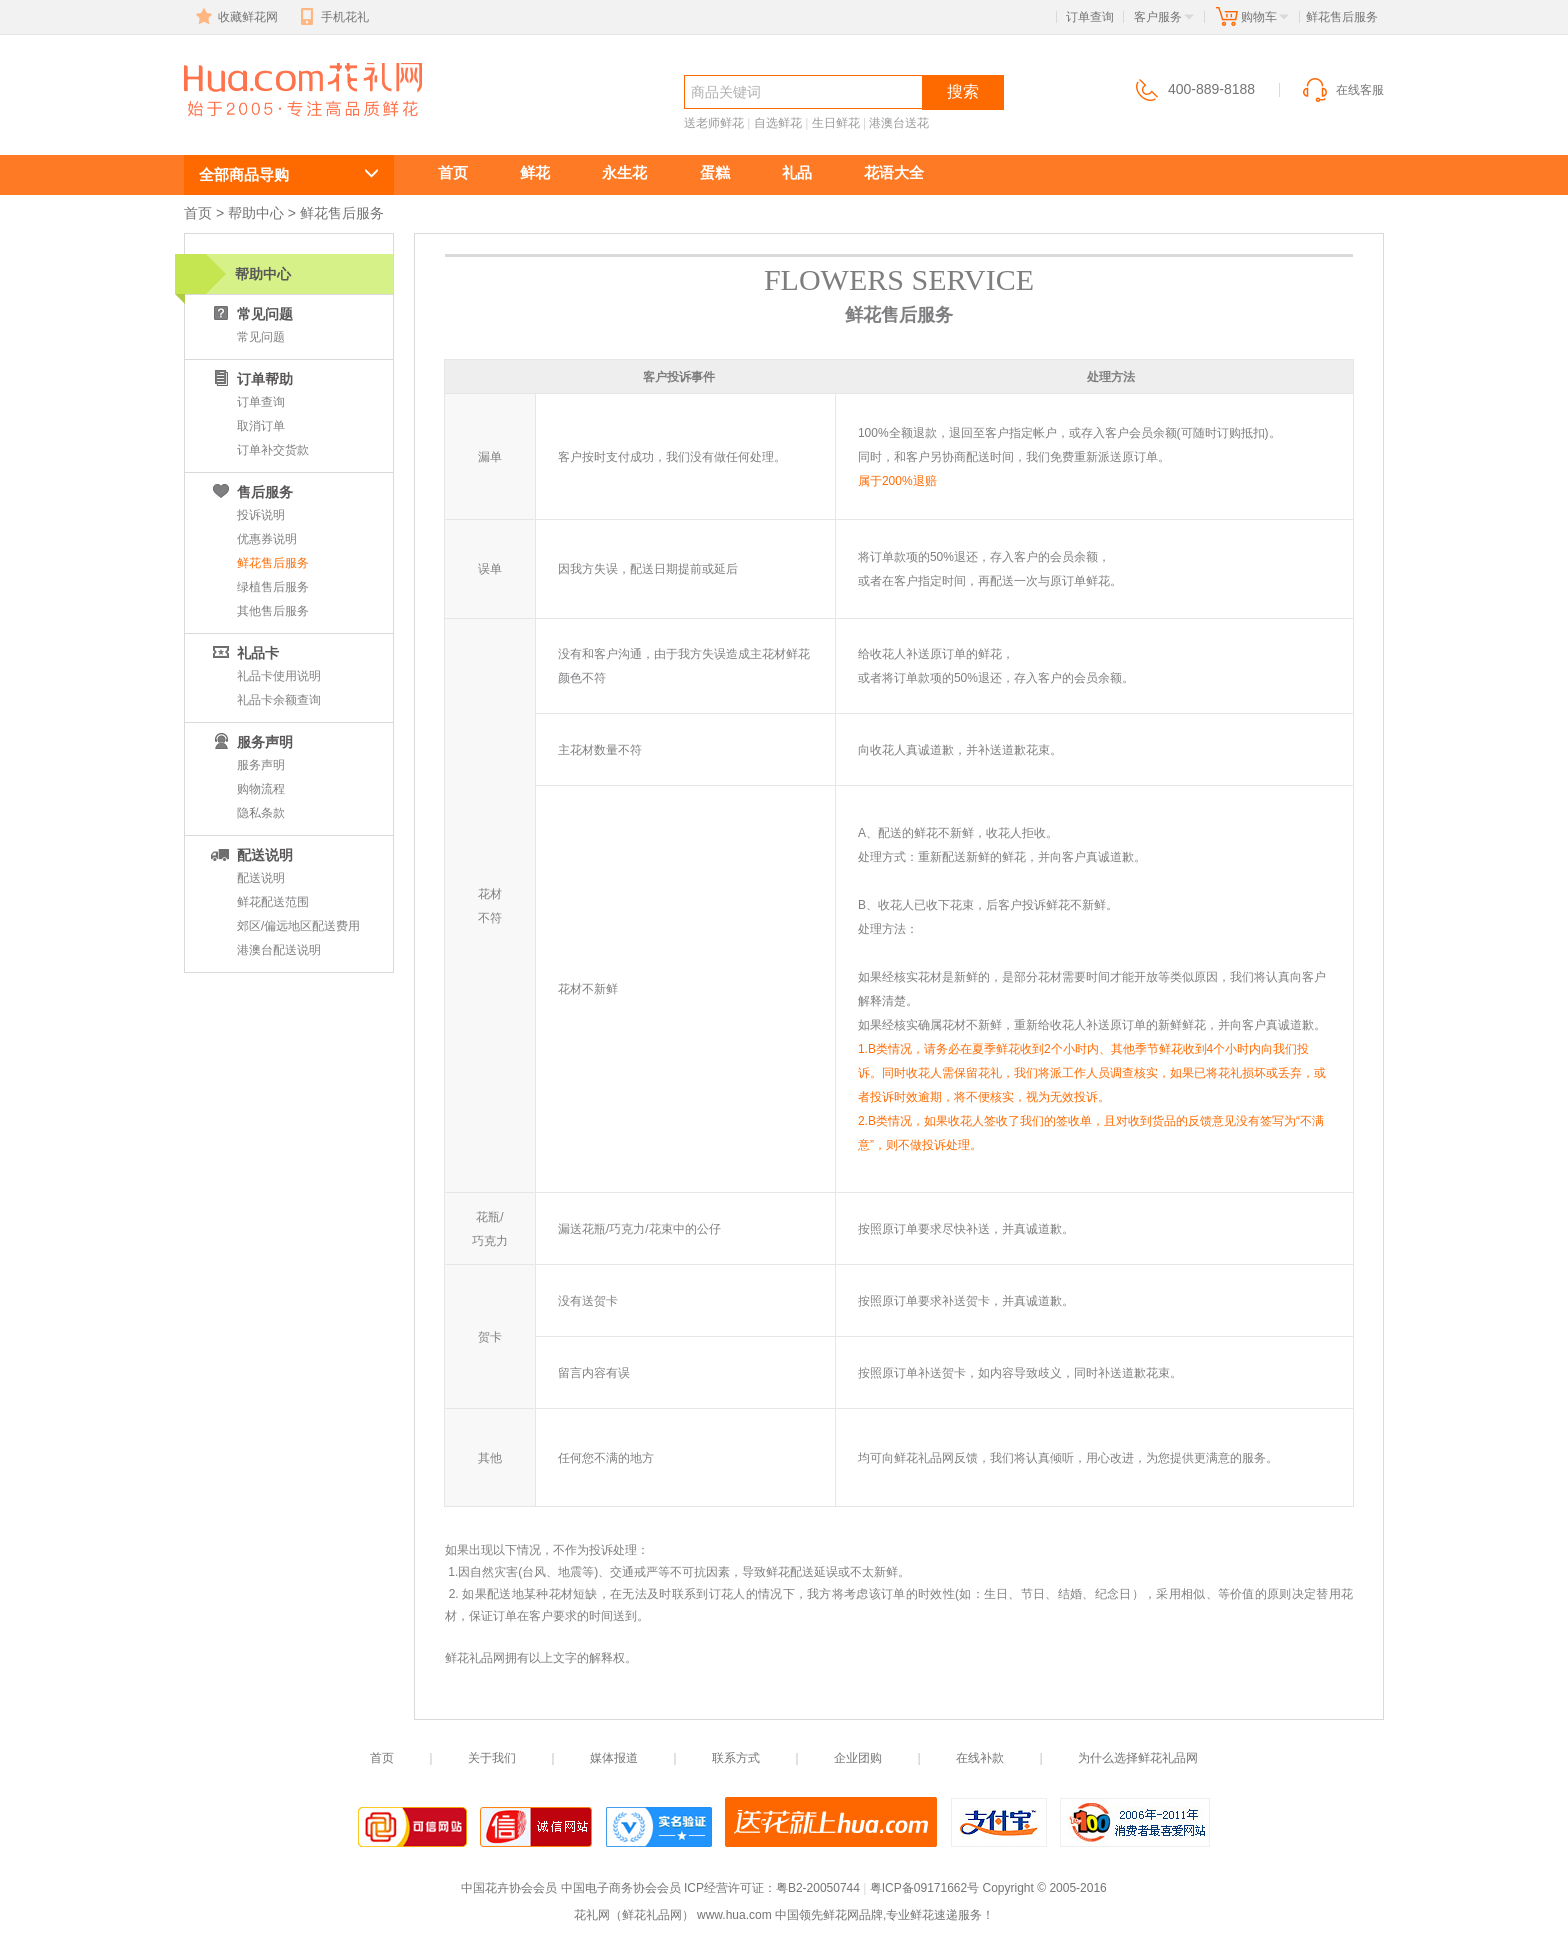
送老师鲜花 (714, 123)
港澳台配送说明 (279, 950)
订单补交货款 (273, 450)
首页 (453, 172)
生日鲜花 (836, 123)
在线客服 (1342, 90)
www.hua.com (734, 1915)
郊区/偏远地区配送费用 (298, 926)
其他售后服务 (273, 611)
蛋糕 (715, 172)
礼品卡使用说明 (279, 676)
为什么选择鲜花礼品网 (1138, 1758)
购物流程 (261, 789)
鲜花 (535, 172)
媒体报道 (614, 1758)
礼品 (797, 172)
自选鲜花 (778, 123)
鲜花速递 (256, 126)
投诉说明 (261, 515)
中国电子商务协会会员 (621, 1888)
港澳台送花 (899, 123)
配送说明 (251, 855)
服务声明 (261, 765)
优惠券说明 (267, 539)
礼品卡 (244, 653)
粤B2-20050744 (818, 1888)
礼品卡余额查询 (279, 700)
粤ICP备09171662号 (924, 1888)
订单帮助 (251, 379)
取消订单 (261, 426)
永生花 (624, 172)
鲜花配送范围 (273, 902)
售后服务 (251, 492)
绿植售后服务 (273, 587)
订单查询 (1090, 17)
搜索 (963, 91)
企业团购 (858, 1758)
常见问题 (251, 314)
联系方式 (736, 1758)
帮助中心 (256, 213)
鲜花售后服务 (273, 563)
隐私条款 (261, 813)
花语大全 (894, 172)
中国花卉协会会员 (509, 1888)
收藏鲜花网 (235, 17)
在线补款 (980, 1758)
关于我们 (492, 1758)
